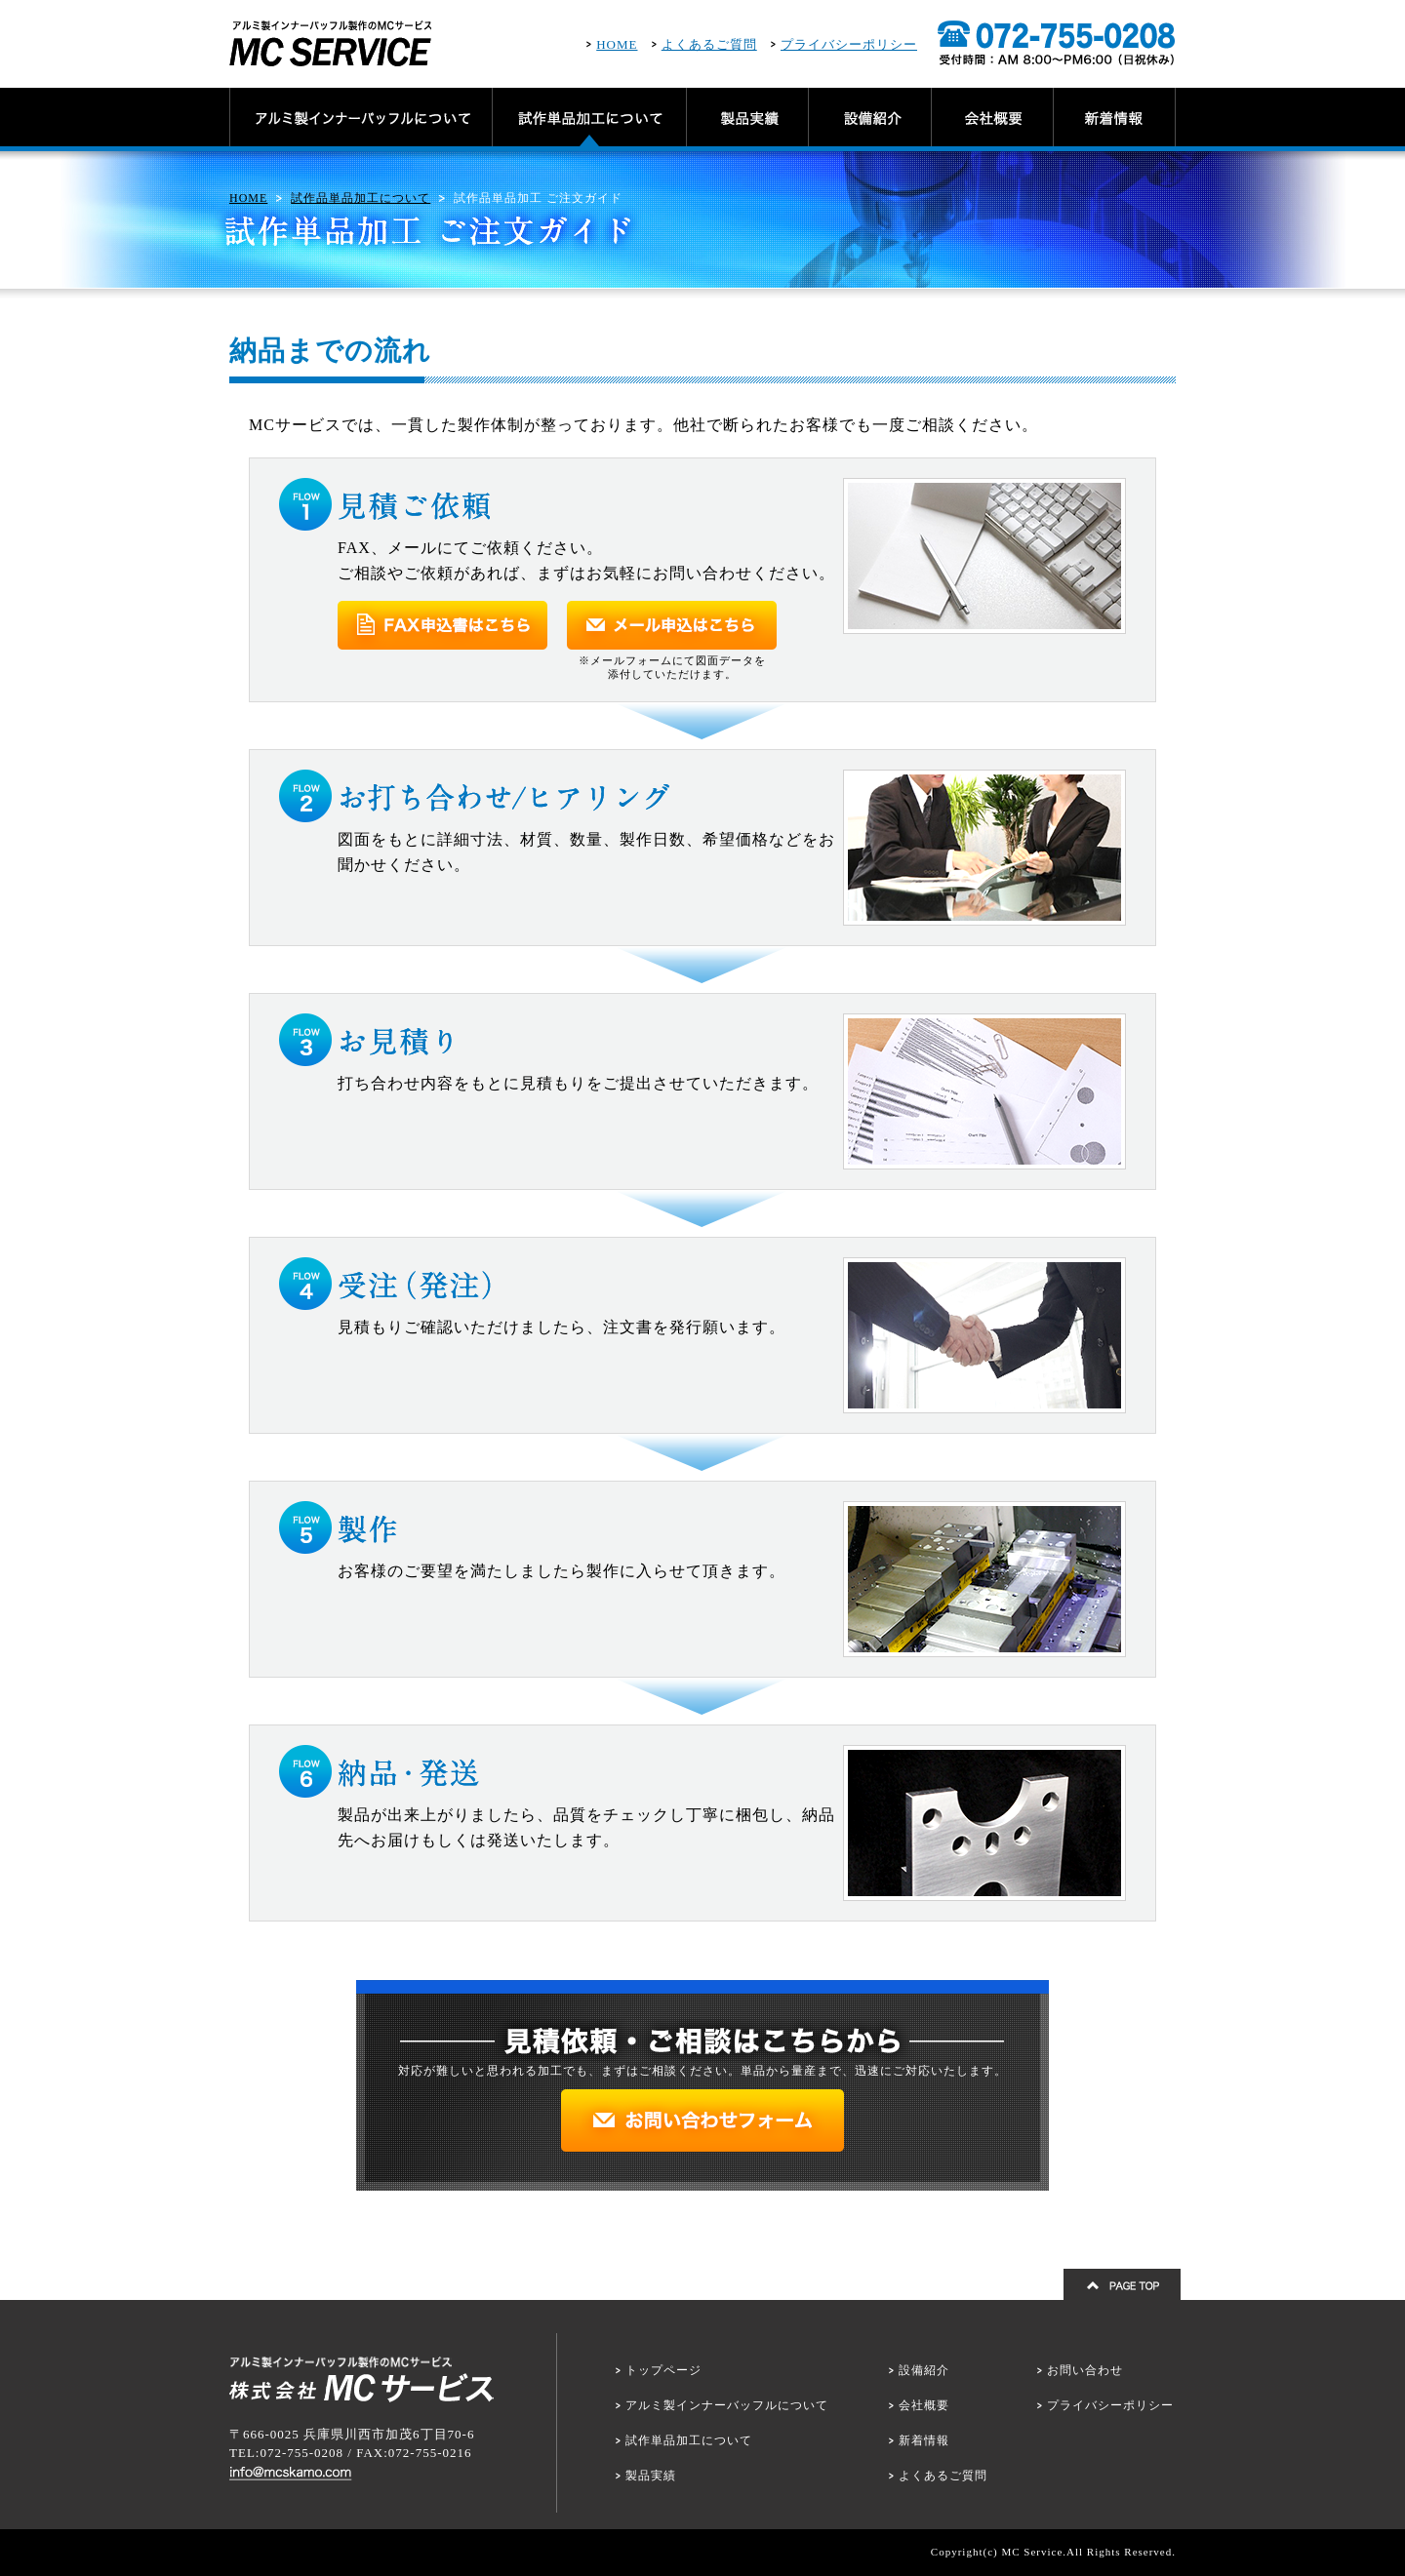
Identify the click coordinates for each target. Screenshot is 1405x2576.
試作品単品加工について (360, 198)
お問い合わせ (1085, 2370)
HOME (616, 44)
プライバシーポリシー (849, 44)
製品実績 (650, 2475)
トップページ (663, 2370)
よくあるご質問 (709, 44)
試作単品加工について (688, 2440)
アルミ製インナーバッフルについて (726, 2405)
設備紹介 (924, 2370)
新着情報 (924, 2440)
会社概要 (924, 2405)
